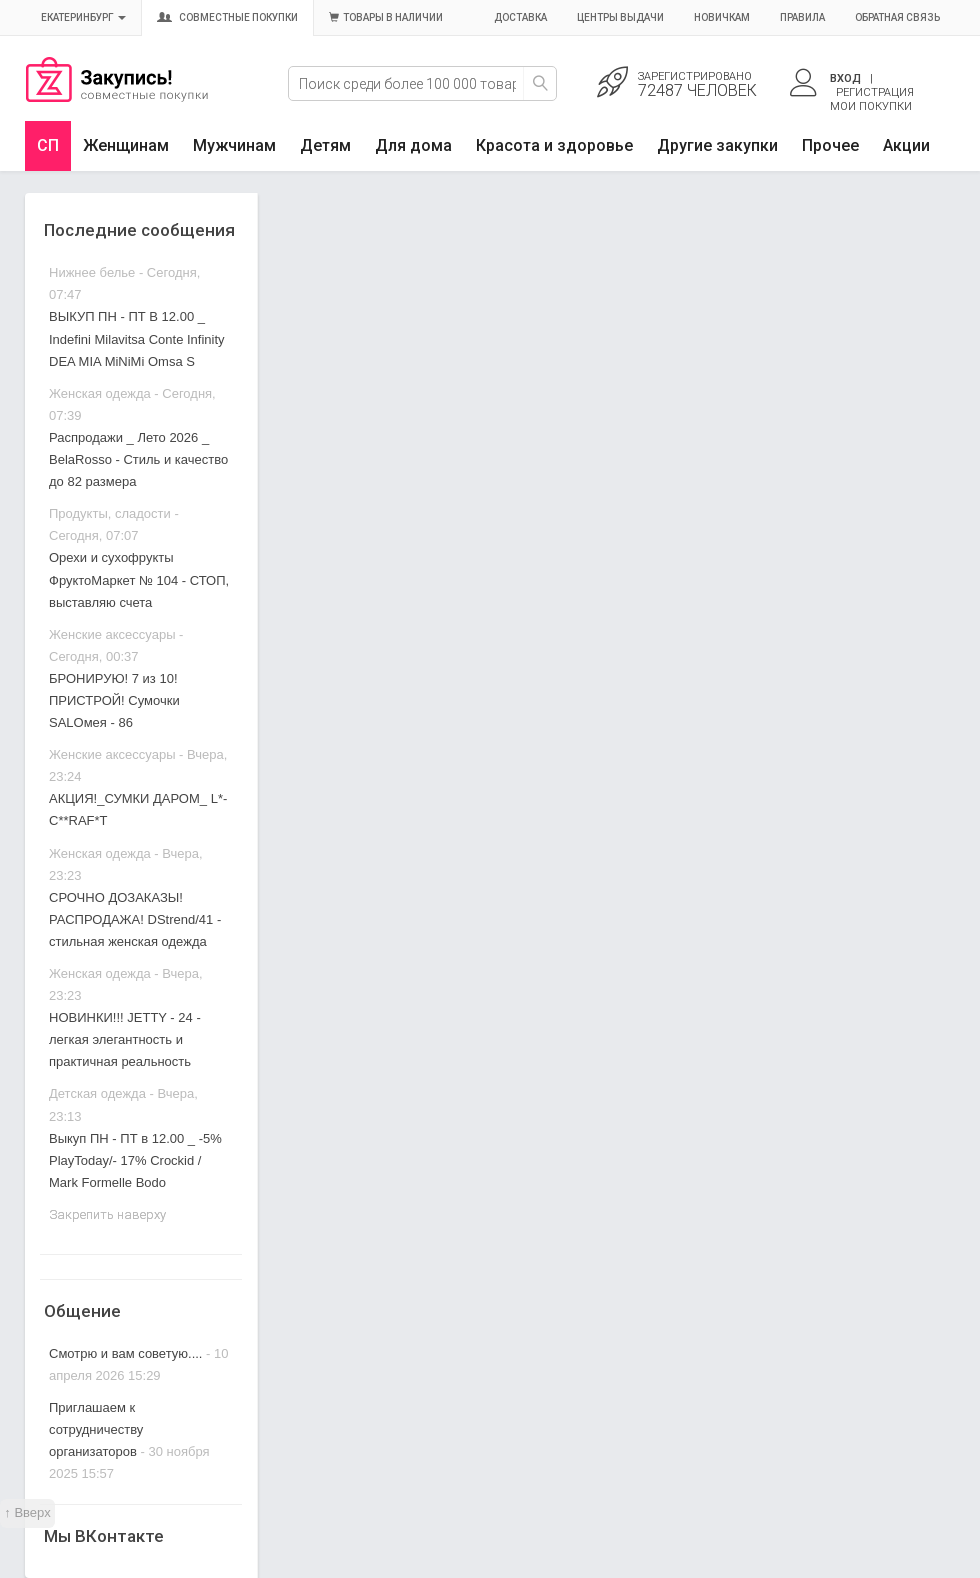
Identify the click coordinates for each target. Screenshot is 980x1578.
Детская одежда (97, 1093)
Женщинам (126, 145)
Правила (802, 17)
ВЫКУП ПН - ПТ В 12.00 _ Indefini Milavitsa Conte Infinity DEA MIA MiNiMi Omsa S (137, 338)
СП (48, 145)
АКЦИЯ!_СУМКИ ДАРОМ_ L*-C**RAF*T (138, 809)
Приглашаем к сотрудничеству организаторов (96, 1429)
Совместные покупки (227, 17)
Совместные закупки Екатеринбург (117, 97)
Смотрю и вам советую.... (125, 1353)
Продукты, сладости (110, 513)
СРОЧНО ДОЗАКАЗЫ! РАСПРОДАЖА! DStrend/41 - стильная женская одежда (135, 919)
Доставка (520, 17)
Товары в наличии (386, 17)
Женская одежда (100, 393)
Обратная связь (897, 17)
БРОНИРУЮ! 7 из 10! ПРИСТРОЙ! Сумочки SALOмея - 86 (114, 700)
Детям (325, 145)
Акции (906, 145)
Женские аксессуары (112, 634)
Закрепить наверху (107, 1214)
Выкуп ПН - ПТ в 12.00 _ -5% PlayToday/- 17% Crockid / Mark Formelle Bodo (135, 1160)
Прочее (830, 145)
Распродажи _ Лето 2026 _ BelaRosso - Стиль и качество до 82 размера (138, 459)
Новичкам (722, 17)
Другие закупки (717, 145)
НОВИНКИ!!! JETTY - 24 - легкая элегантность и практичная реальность (125, 1039)
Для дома (413, 145)
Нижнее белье (92, 272)
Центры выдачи (620, 17)
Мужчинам (234, 145)
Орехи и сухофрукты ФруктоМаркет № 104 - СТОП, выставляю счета (139, 579)
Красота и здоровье (554, 145)
